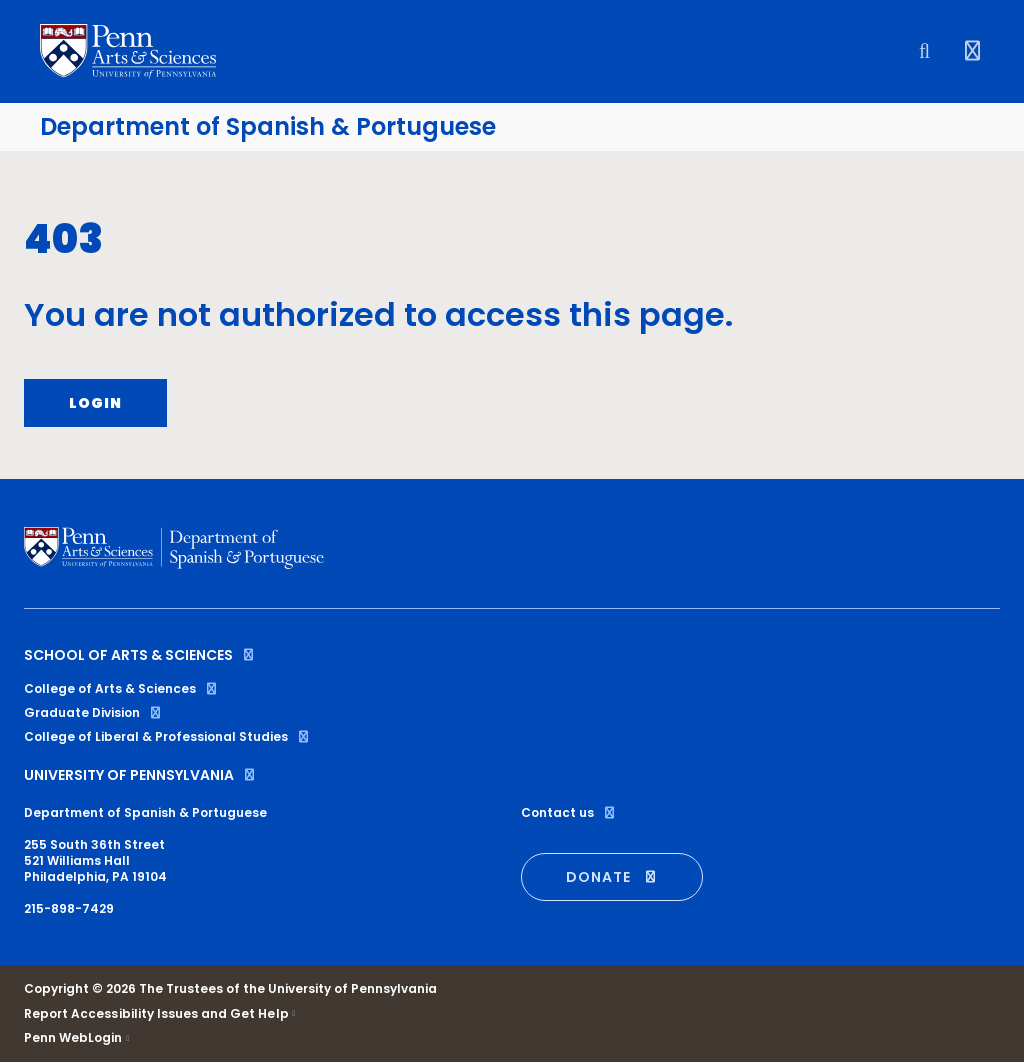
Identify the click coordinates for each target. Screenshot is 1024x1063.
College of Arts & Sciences (121, 688)
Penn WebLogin (73, 1038)
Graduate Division (93, 712)
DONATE (612, 877)
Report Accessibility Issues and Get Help (156, 1014)
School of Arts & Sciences (140, 655)
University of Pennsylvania (140, 775)
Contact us (569, 813)
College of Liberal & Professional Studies (167, 736)
